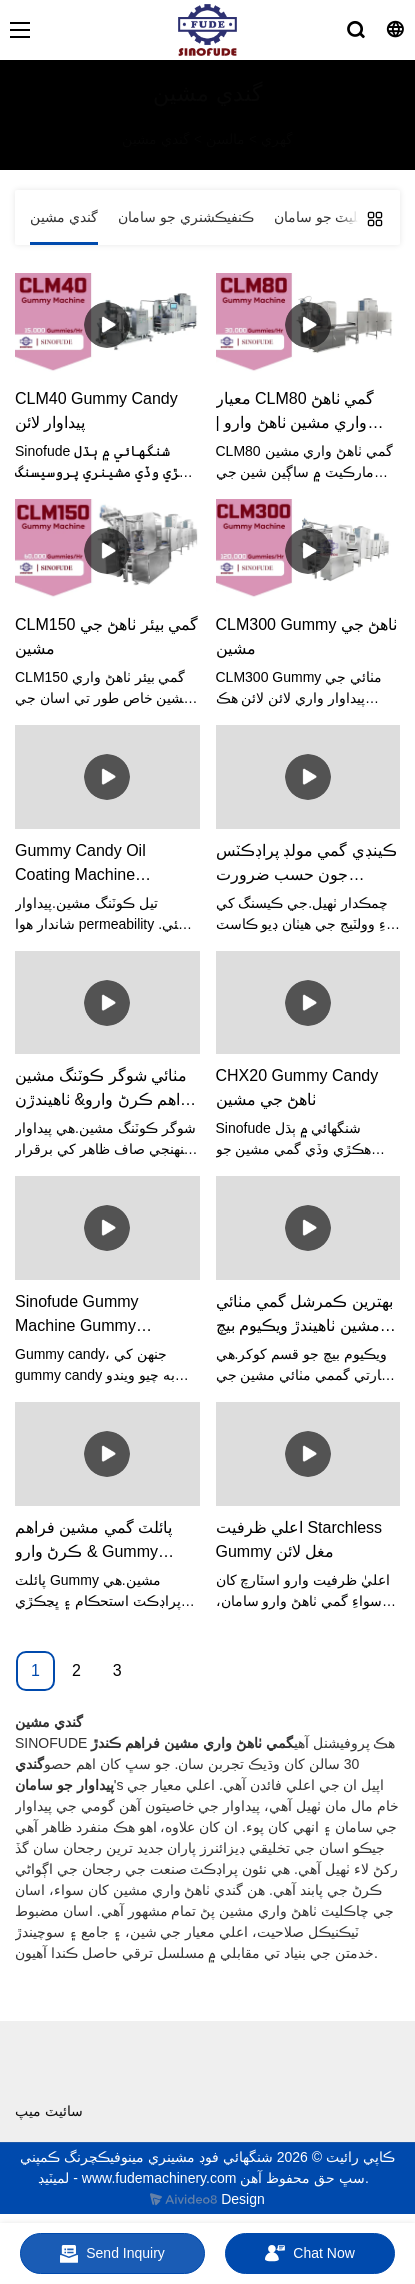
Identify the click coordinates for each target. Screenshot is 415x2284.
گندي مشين (156, 139)
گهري (277, 139)
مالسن (225, 139)
